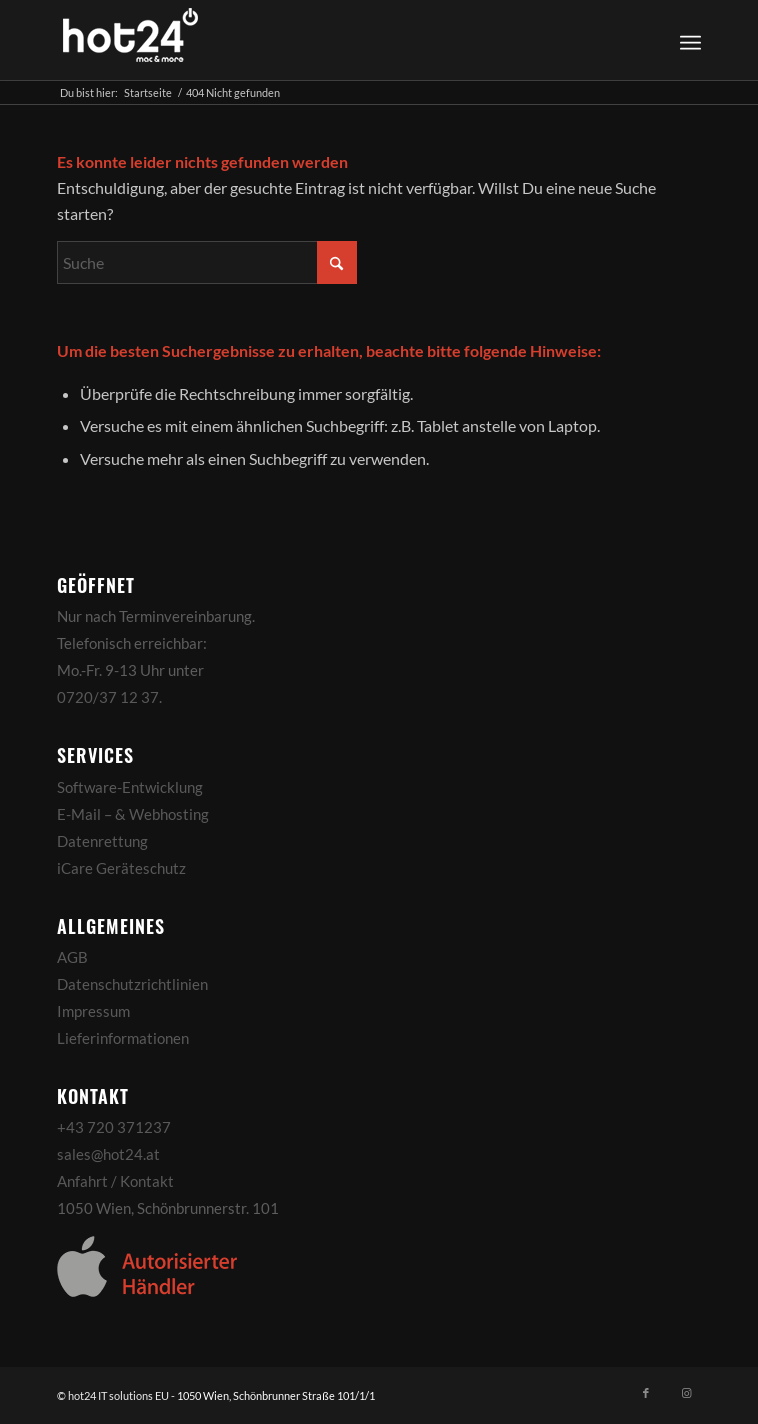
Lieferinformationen (123, 1038)
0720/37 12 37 (108, 697)
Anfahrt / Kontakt (115, 1181)
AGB (72, 957)
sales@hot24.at (108, 1154)
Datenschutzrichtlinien (132, 984)
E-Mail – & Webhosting (133, 814)
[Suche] (207, 262)
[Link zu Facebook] (646, 1393)
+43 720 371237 (114, 1127)
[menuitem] (687, 40)
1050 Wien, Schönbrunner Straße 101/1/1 (276, 1395)
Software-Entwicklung (130, 787)
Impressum (93, 1011)
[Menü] (690, 40)
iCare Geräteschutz (121, 868)
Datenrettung (102, 841)
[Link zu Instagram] (686, 1393)
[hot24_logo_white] (314, 40)
